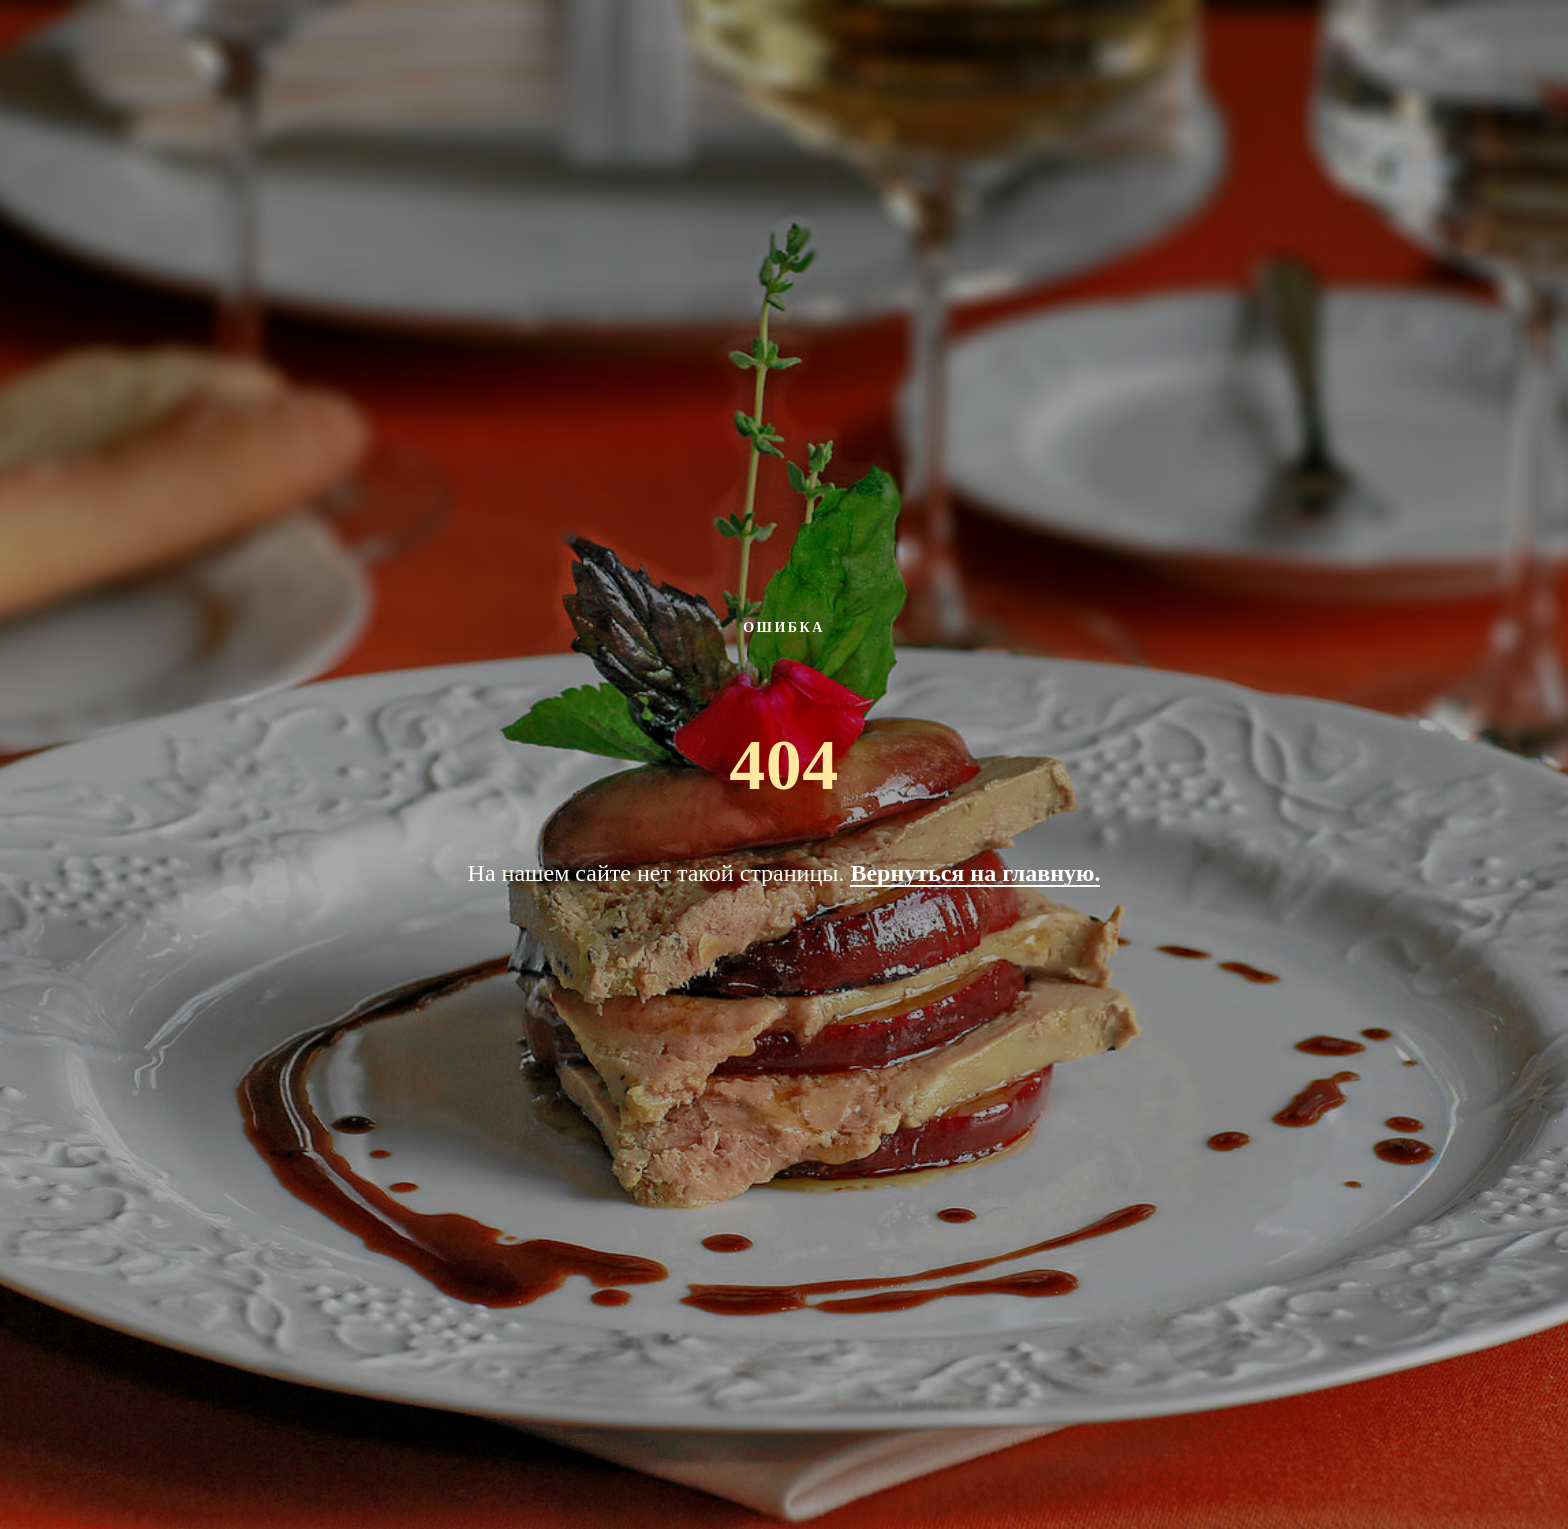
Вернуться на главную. (975, 873)
